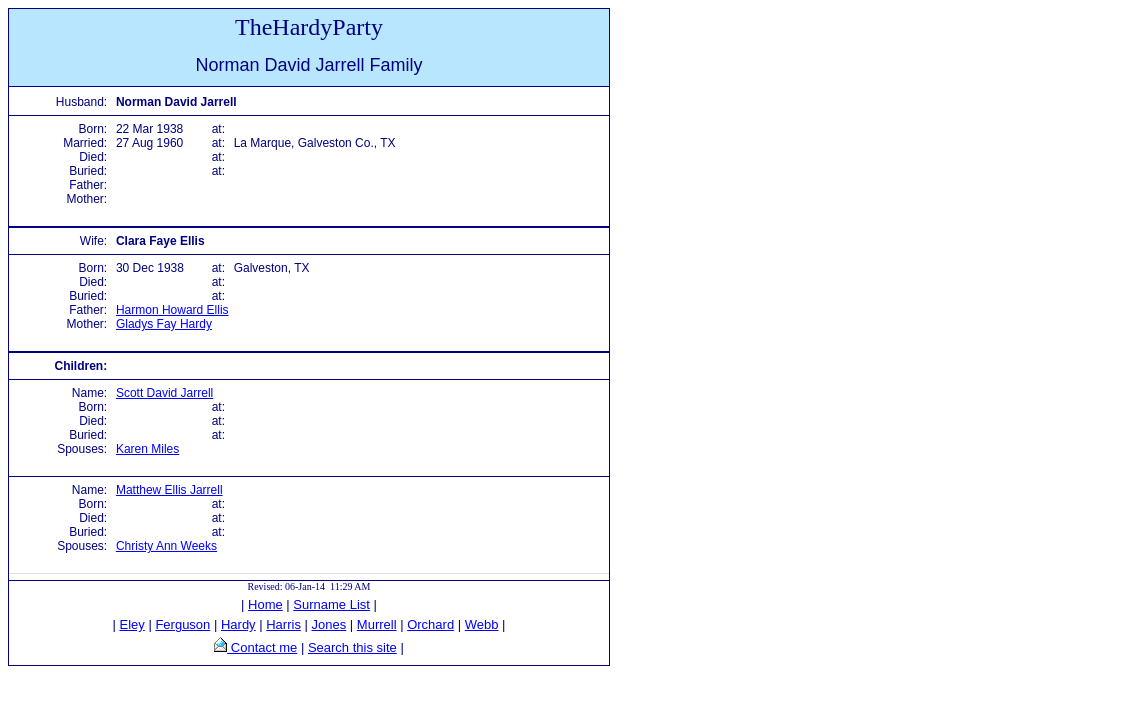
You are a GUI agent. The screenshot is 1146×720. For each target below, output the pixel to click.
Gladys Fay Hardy (164, 324)
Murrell (377, 624)
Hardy (238, 624)
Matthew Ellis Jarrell (169, 490)
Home (265, 604)
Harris (283, 624)
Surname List (331, 604)
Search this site (352, 647)
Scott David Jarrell (164, 393)
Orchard (430, 624)
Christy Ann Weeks (166, 546)
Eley (132, 624)
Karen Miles (147, 449)
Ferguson (182, 624)
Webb (482, 624)
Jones (329, 624)
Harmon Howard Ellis (172, 310)
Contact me (262, 647)
